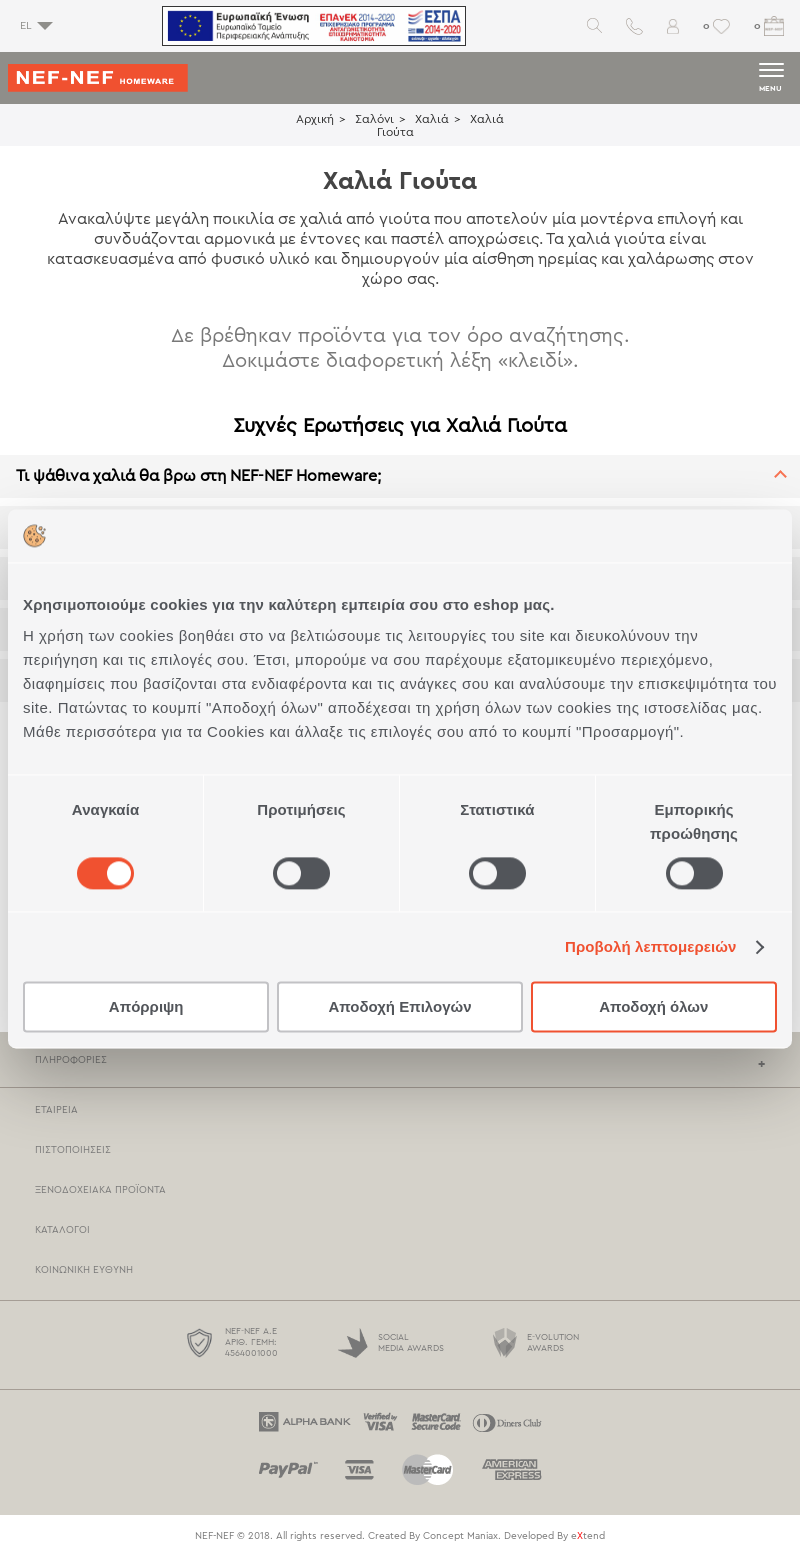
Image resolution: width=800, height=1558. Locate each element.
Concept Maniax (460, 1536)
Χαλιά (432, 119)
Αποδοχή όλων (653, 1007)
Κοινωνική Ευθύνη (84, 1270)
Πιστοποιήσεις (73, 1150)
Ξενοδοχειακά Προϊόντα (100, 1190)
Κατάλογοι (62, 1230)
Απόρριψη (146, 1007)
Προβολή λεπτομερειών (651, 946)
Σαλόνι (374, 119)
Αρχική (315, 119)
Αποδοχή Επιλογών (399, 1007)
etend (588, 1536)
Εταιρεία (56, 1110)
